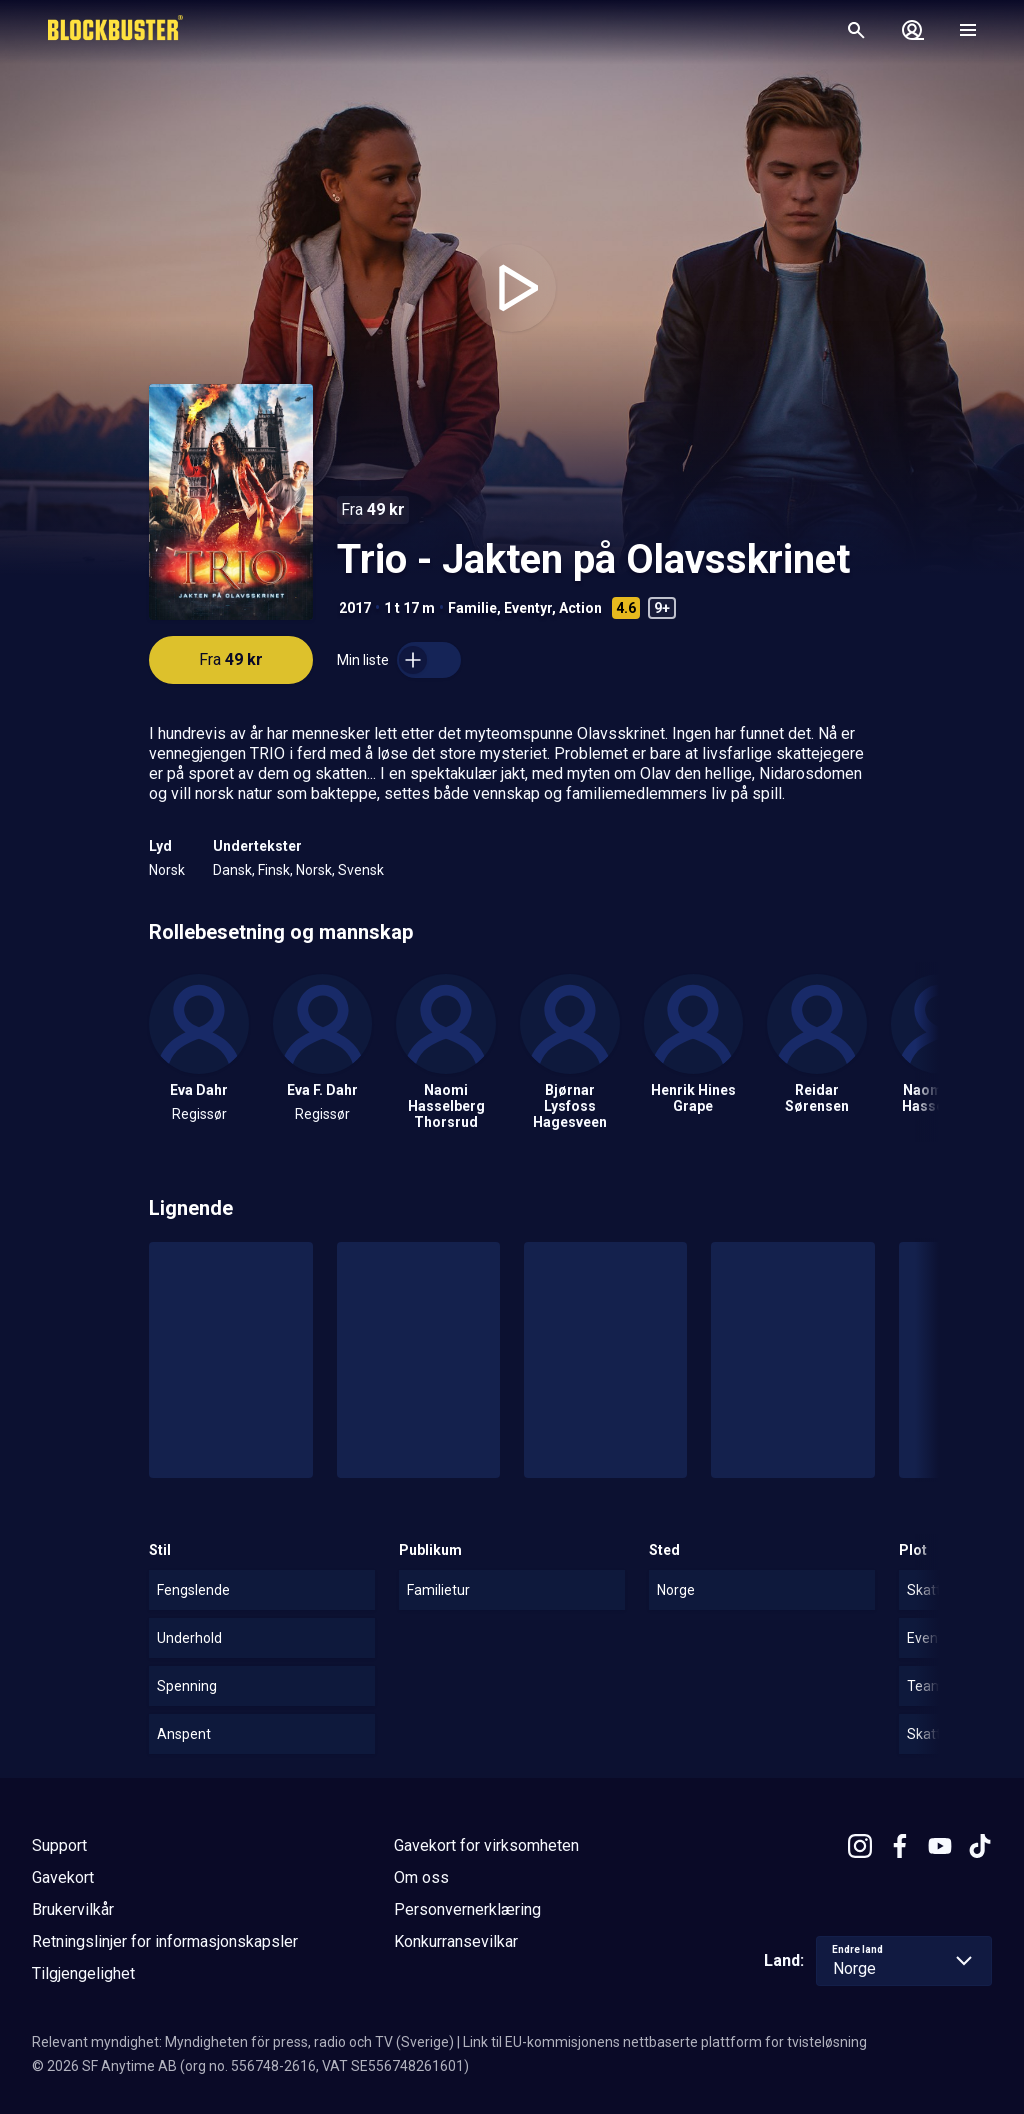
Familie (472, 608)
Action (580, 608)
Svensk (361, 870)
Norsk (167, 870)
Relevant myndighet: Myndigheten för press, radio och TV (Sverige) (243, 2042)
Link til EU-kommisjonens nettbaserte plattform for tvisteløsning (665, 2042)
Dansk (232, 870)
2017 (355, 608)
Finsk (274, 870)
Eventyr (528, 608)
